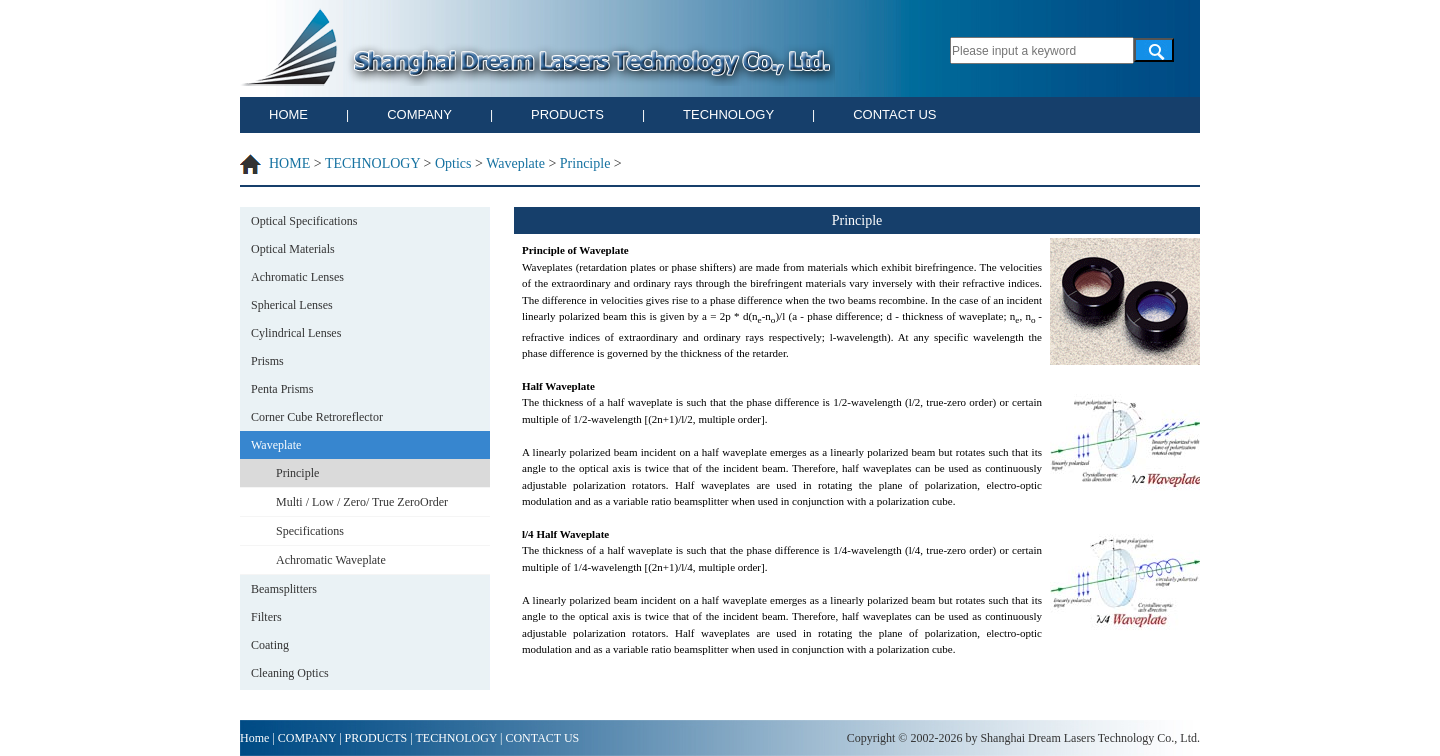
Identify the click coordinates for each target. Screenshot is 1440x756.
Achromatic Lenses (297, 277)
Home (254, 738)
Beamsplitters (284, 589)
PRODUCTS (567, 114)
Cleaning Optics (290, 673)
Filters (266, 617)
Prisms (267, 361)
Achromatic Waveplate (331, 560)
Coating (270, 645)
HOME (288, 114)
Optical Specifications (304, 221)
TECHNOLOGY (728, 114)
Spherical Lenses (292, 305)
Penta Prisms (282, 389)
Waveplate (515, 163)
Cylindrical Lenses (296, 333)
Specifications (310, 531)
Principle (585, 163)
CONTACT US (894, 114)
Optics (453, 163)
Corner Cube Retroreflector (317, 417)
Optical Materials (293, 249)
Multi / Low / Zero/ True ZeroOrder (362, 502)
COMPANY (419, 114)
